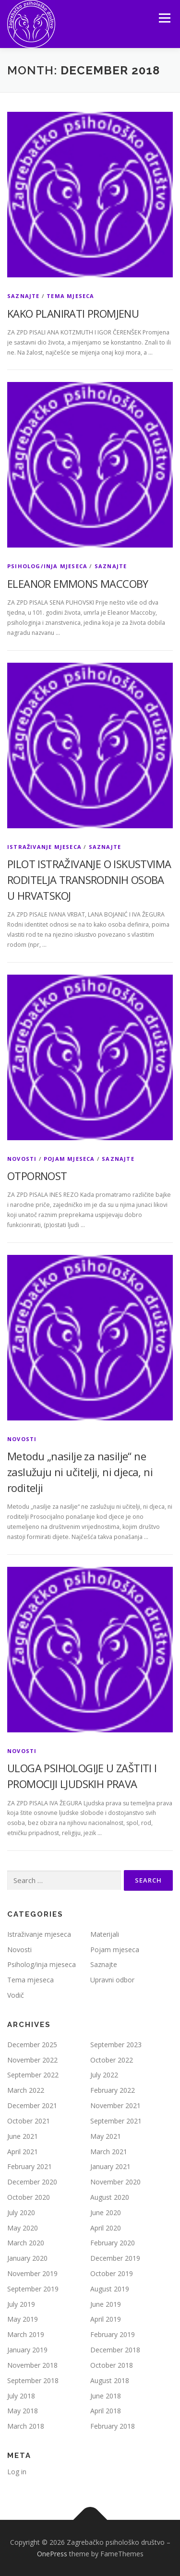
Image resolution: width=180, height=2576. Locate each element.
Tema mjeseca (70, 295)
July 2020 (21, 2212)
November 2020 (115, 2181)
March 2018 (25, 2426)
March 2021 (108, 2151)
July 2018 (21, 2395)
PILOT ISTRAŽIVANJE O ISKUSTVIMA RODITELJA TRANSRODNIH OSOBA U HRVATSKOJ (89, 880)
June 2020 (105, 2212)
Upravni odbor (112, 1979)
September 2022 (33, 2074)
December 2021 (32, 2105)
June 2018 (105, 2395)
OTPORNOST (37, 1176)
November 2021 (115, 2105)
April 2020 (105, 2227)
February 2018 (112, 2426)
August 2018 (109, 2380)
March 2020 (25, 2242)
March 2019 (25, 2334)
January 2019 (27, 2349)
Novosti (21, 1158)
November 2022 (32, 2059)
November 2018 (32, 2365)
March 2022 (25, 2090)
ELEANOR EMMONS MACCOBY (77, 583)
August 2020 (109, 2197)
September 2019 (33, 2288)
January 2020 (27, 2258)
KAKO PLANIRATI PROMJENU (73, 313)
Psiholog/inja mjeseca (47, 566)
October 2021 (28, 2120)
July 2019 (21, 2304)
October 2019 (111, 2273)
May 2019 (22, 2319)
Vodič (15, 1995)
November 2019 (32, 2273)
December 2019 (115, 2258)
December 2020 (32, 2181)
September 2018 (33, 2380)
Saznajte (23, 295)
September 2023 (116, 2044)
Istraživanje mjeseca (44, 846)
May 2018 (22, 2410)
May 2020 (22, 2227)
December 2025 (32, 2044)
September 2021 (116, 2120)
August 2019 (109, 2288)
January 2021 (110, 2166)
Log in (16, 2471)
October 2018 (111, 2365)
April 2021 (22, 2151)
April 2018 (105, 2410)
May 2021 (105, 2136)
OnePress (52, 2553)
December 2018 (115, 2349)
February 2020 (112, 2242)
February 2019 (112, 2334)
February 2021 (29, 2166)
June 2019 (105, 2304)
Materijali (104, 1934)
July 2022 (104, 2074)
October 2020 (28, 2197)
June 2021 (22, 2136)
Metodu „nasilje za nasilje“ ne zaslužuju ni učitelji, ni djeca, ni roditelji (80, 1472)
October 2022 (111, 2059)
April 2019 (105, 2319)
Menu (164, 18)
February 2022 (112, 2090)
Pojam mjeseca (69, 1158)
